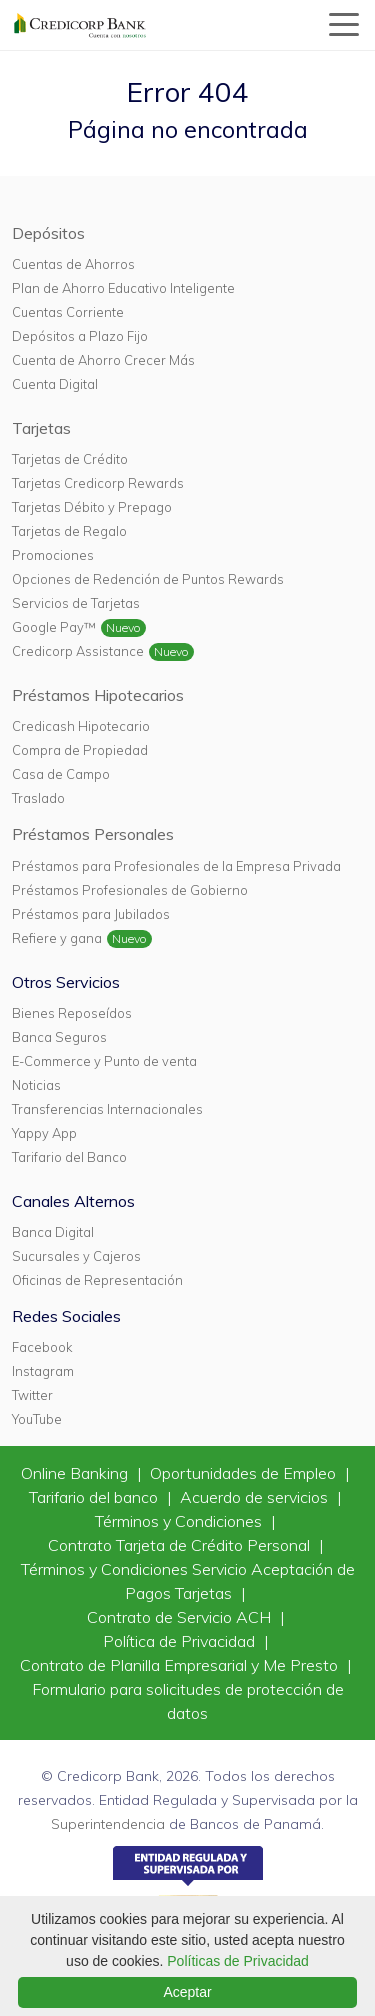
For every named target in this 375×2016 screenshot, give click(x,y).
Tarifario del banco (95, 1497)
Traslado (38, 798)
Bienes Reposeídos (72, 1013)
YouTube (37, 1419)
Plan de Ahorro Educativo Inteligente (123, 288)
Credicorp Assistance (78, 651)
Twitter (32, 1395)
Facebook (42, 1347)
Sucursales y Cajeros (76, 1256)
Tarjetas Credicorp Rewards (98, 483)
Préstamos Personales (93, 834)
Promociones (53, 555)
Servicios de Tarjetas (76, 603)
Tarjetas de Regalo (69, 531)
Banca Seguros (59, 1037)
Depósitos (48, 233)
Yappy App (44, 1133)
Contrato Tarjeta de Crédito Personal (181, 1545)
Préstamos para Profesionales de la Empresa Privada (176, 866)
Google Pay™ (54, 627)
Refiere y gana (57, 938)
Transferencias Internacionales (107, 1109)
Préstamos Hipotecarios (98, 695)
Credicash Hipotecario (81, 726)
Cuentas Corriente (68, 312)
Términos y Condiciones (180, 1521)
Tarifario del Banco (69, 1157)
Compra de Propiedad (80, 750)
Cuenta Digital (55, 384)
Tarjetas (41, 428)
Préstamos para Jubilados (91, 914)
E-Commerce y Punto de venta (104, 1061)
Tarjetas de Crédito (70, 459)
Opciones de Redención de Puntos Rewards (148, 579)
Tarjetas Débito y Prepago (92, 507)
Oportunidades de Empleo (245, 1473)
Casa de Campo (61, 774)
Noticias (36, 1085)
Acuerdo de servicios (256, 1497)
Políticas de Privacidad (238, 1961)
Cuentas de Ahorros (73, 264)
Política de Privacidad (181, 1641)
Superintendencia (108, 1824)
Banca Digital (53, 1232)
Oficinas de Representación (97, 1280)
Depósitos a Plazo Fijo (80, 336)
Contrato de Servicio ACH (181, 1617)
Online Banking (76, 1473)
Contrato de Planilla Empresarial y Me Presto (181, 1665)
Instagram (43, 1371)
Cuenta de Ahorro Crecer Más (103, 360)
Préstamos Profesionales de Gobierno (130, 890)
